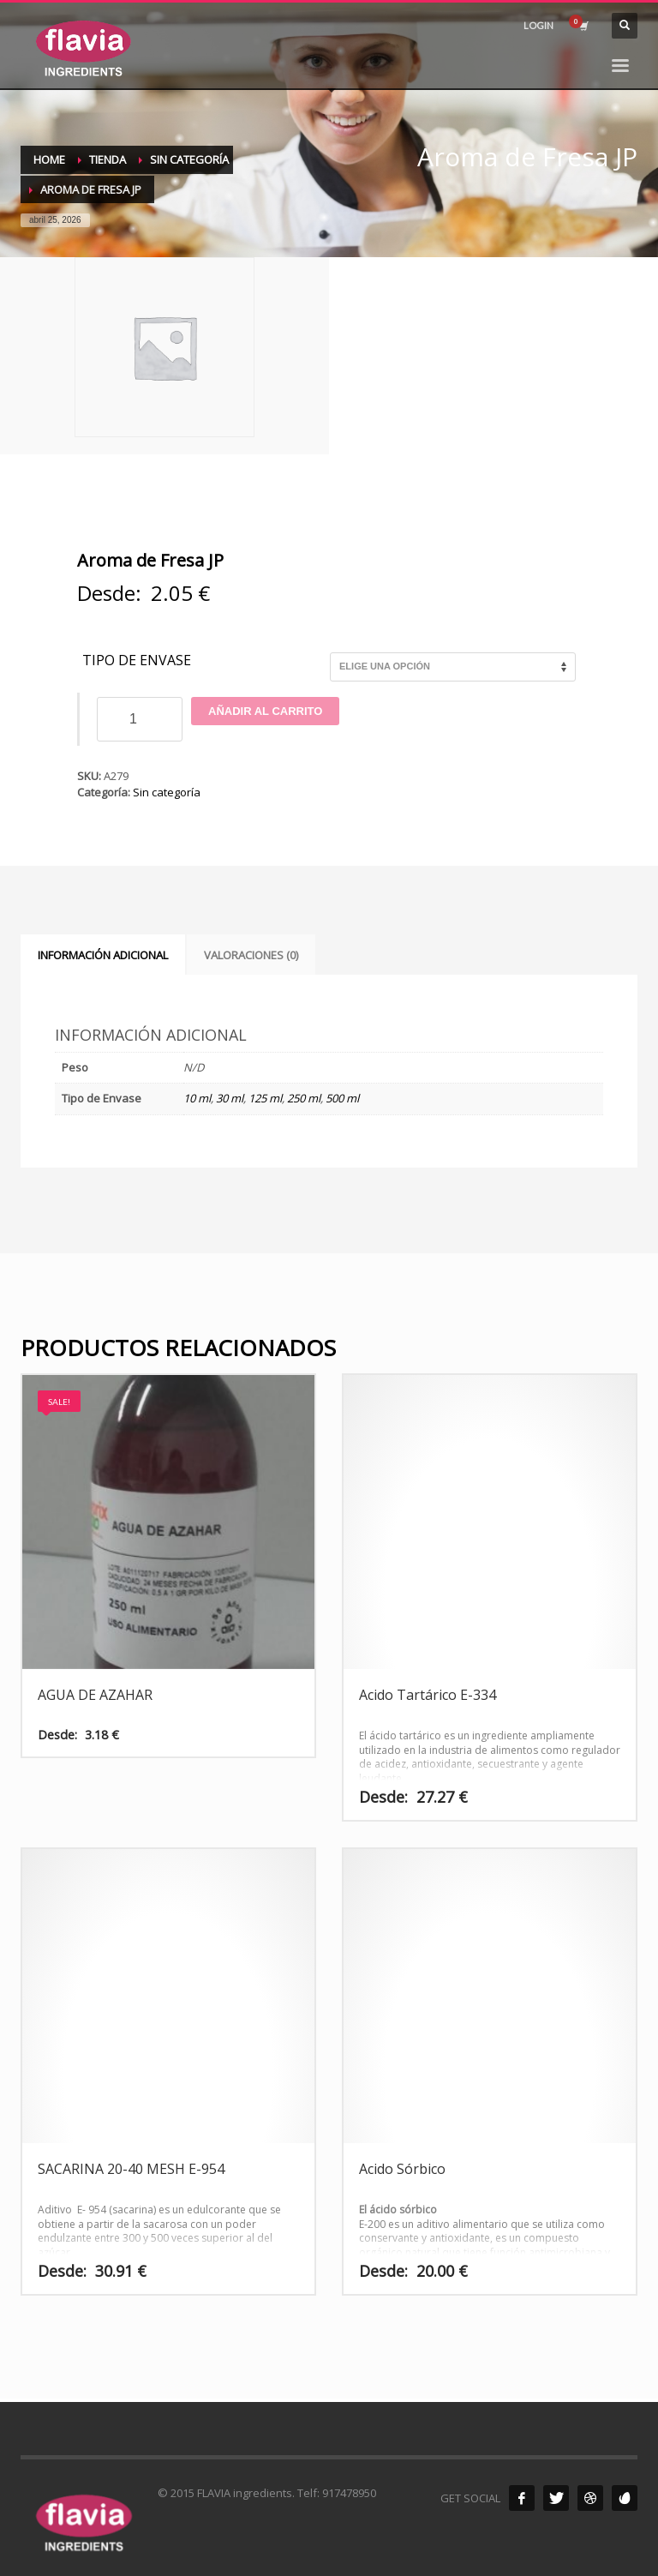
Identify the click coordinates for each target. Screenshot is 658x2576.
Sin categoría (166, 792)
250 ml (303, 1098)
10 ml (197, 1098)
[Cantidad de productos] (139, 719)
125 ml (265, 1098)
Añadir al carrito (265, 711)
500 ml (342, 1098)
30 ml (229, 1098)
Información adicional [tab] (103, 955)
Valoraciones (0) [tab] (251, 955)
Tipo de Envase (136, 661)
